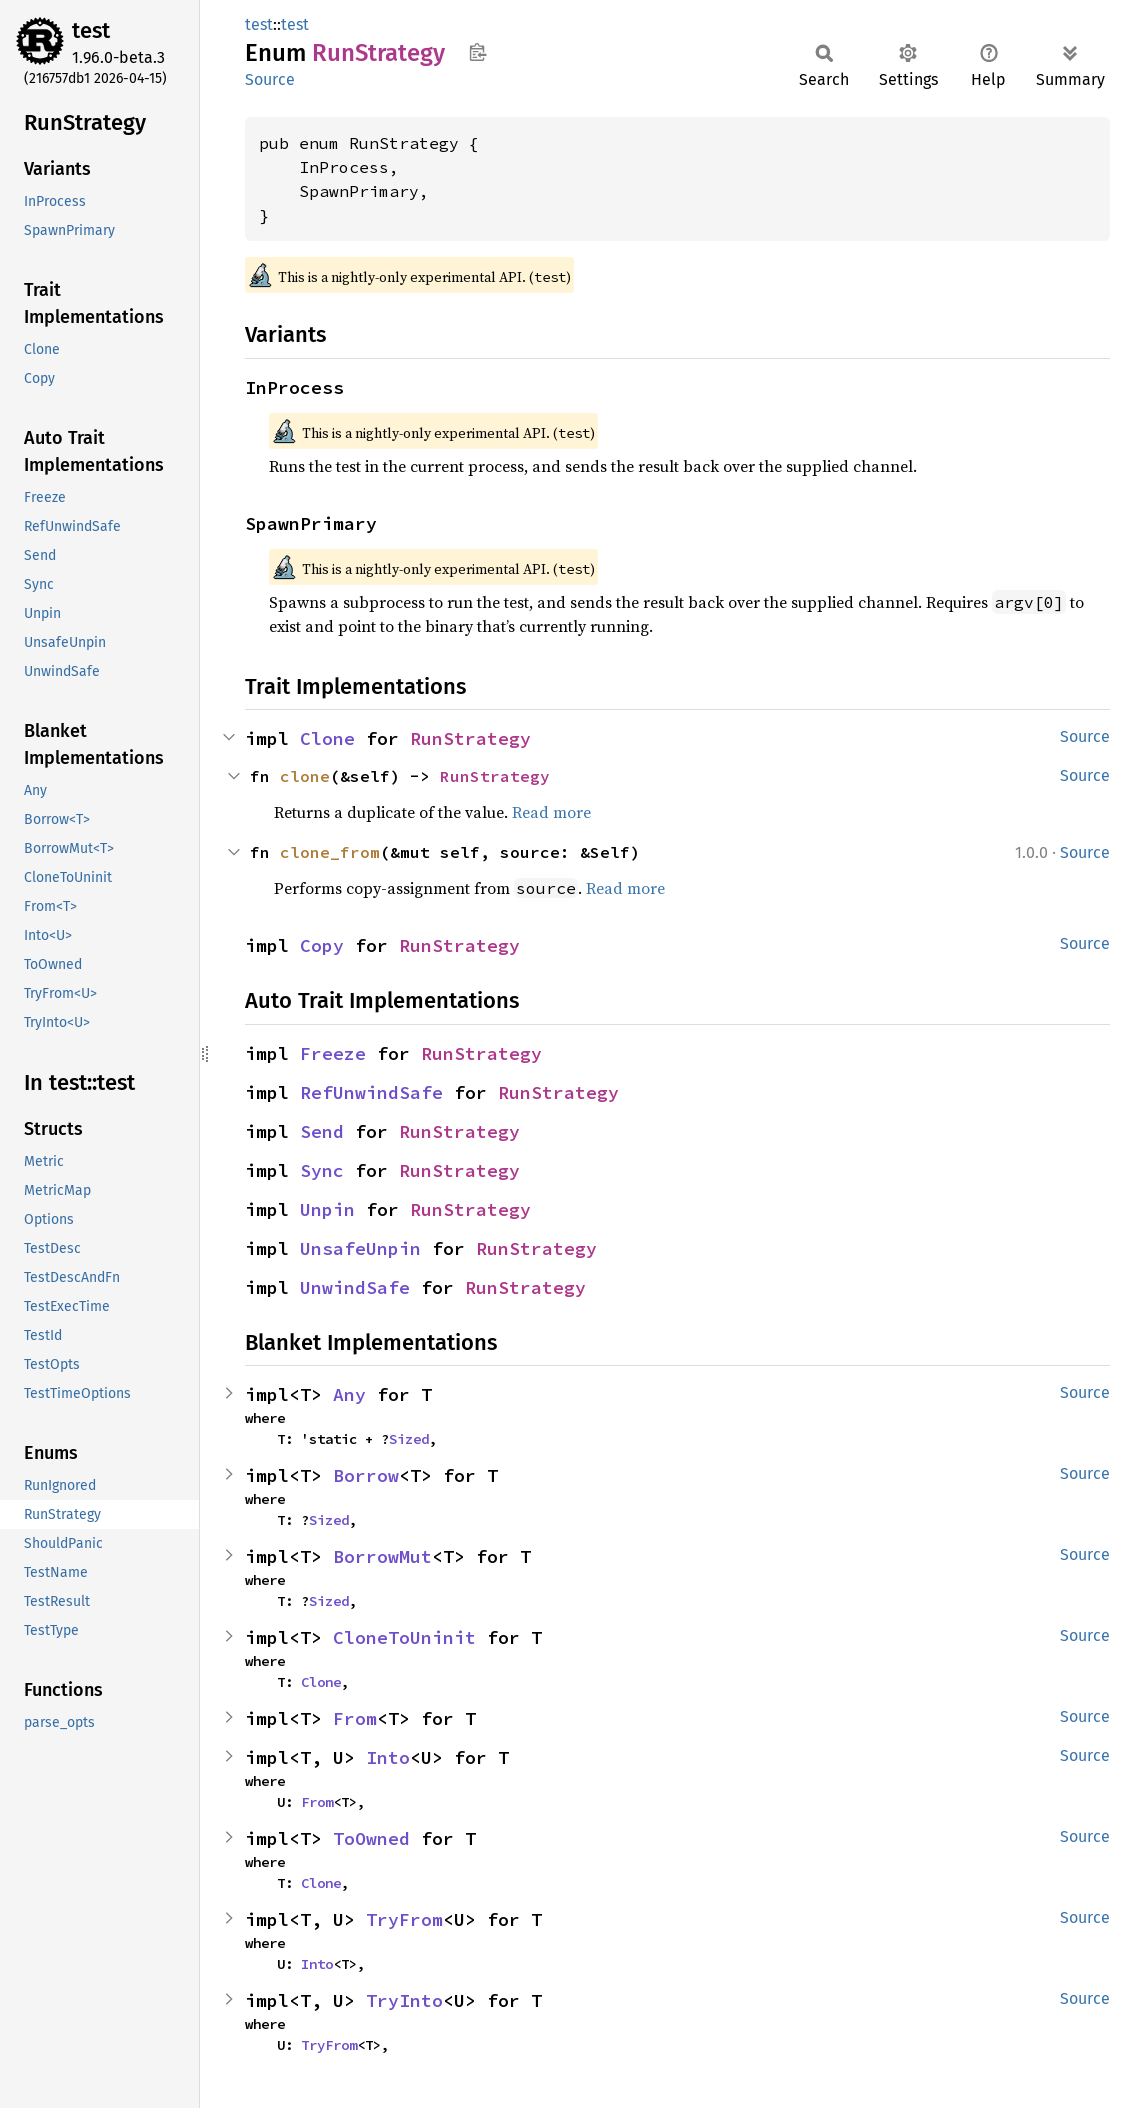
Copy (322, 945)
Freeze (333, 1053)
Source (270, 79)
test (91, 30)
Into (388, 1757)
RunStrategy (470, 738)
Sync (322, 1170)
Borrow (366, 1475)
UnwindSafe (355, 1287)
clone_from (330, 852)
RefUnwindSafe (371, 1092)
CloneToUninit (404, 1637)
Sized (409, 1439)
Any (349, 1394)
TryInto (404, 2000)
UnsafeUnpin (360, 1248)
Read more (551, 812)
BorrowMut (382, 1556)
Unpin (327, 1209)
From (355, 1718)
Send (322, 1131)
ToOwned (371, 1838)
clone (305, 776)
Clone (327, 738)
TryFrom (404, 1919)
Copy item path (477, 52)
